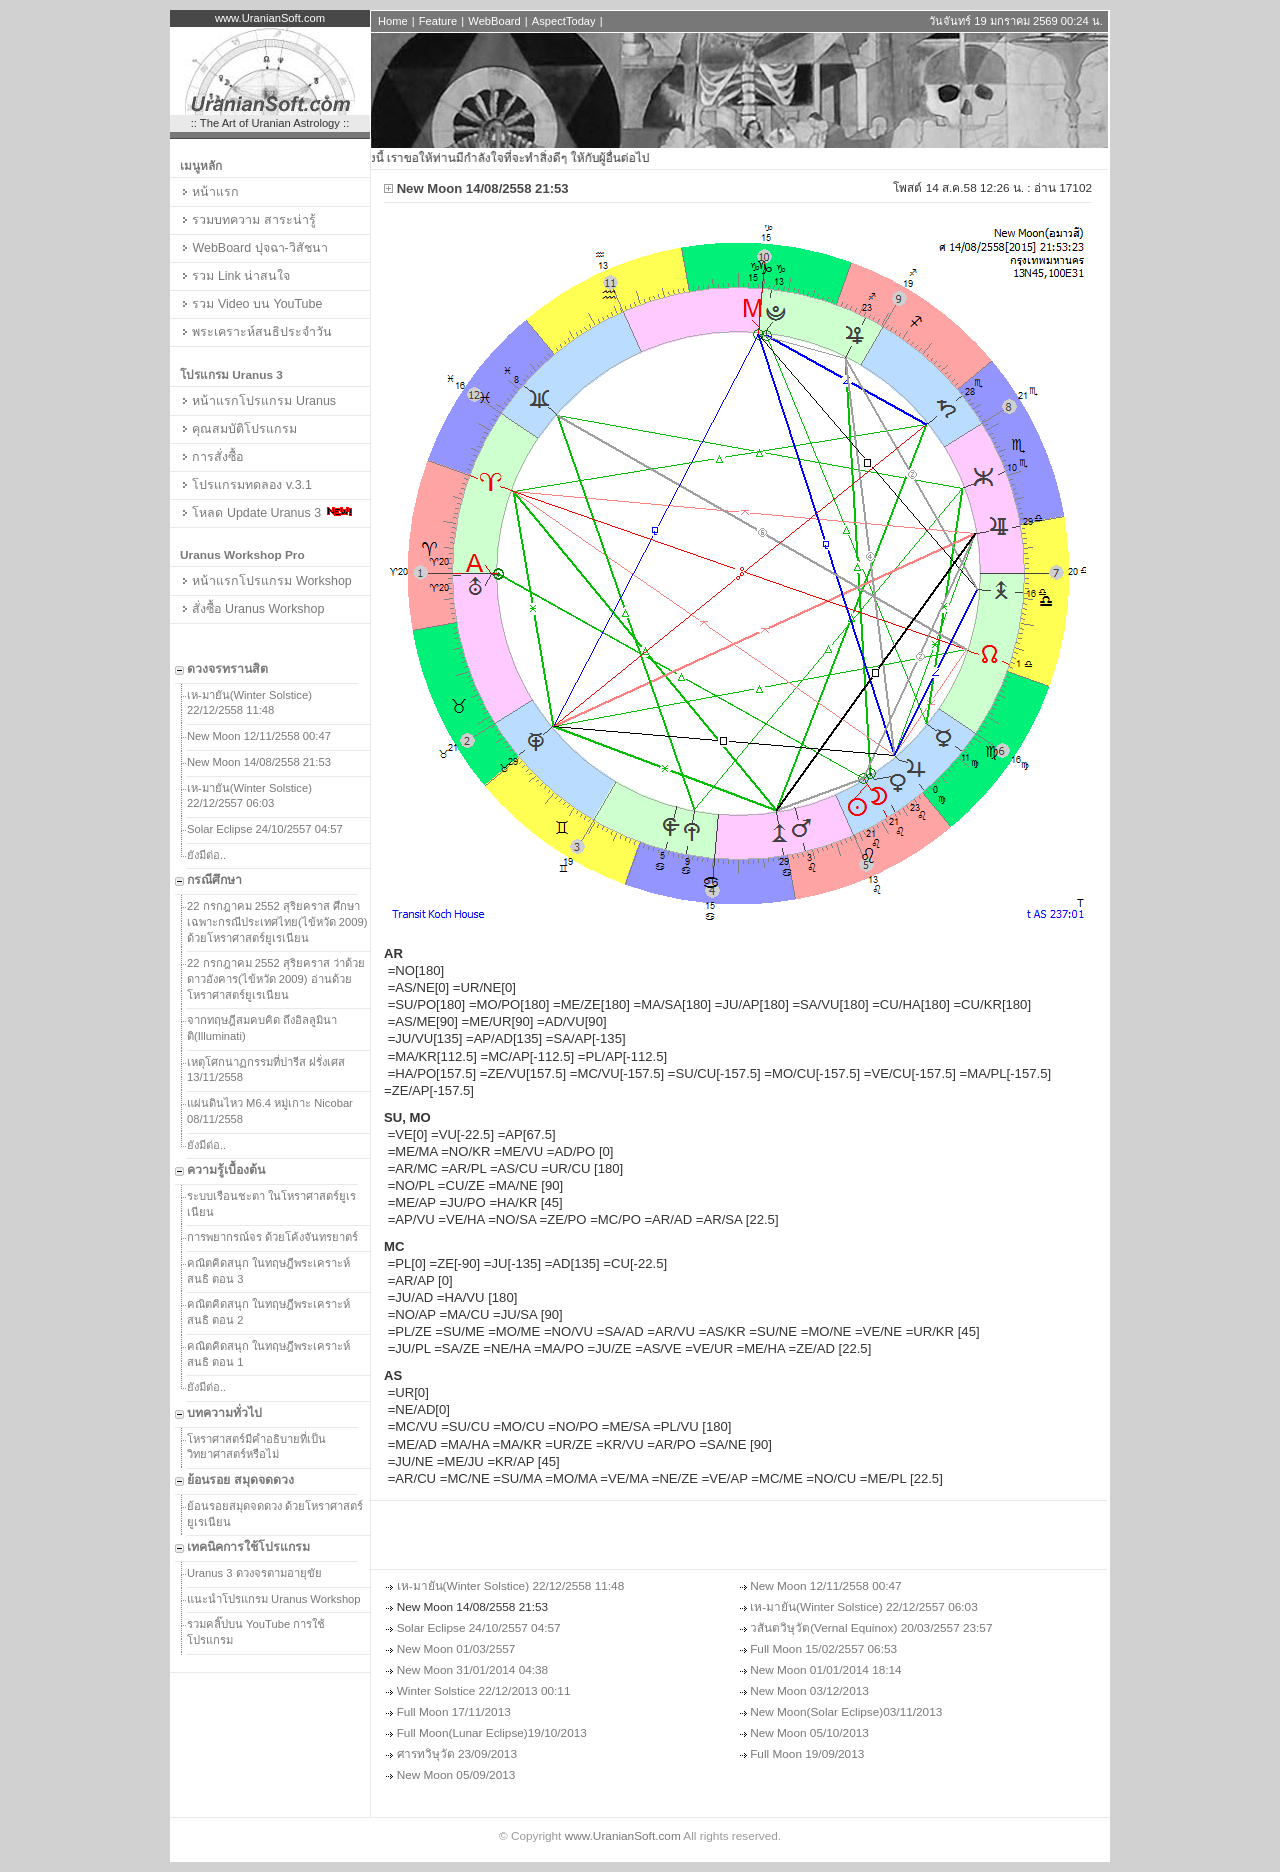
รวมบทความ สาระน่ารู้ (248, 220)
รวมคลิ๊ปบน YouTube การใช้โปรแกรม (256, 1632)
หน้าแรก (209, 192)
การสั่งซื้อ (211, 457)
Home (393, 21)
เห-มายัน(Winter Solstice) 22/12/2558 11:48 (249, 703)
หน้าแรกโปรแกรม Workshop (266, 581)
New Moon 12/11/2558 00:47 (259, 736)
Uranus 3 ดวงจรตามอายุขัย (254, 1573)
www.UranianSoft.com (623, 1836)
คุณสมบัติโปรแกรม (238, 429)
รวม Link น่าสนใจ (235, 276)
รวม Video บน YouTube (251, 304)
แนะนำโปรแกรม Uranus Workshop (274, 1599)
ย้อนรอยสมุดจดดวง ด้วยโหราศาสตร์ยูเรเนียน (275, 1514)
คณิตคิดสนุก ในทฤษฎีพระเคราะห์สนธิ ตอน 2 (268, 1312)
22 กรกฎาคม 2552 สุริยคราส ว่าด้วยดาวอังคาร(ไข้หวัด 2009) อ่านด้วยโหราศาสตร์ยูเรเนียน (276, 978)
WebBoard (494, 21)
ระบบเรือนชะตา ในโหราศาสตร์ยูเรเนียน (271, 1204)
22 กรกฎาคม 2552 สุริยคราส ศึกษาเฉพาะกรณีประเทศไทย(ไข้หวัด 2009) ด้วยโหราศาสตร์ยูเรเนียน (277, 921)
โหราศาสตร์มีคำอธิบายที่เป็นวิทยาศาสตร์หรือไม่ (256, 1447)
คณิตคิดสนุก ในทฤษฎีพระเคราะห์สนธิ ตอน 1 (268, 1354)
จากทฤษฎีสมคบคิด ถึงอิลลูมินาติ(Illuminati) (262, 1028)
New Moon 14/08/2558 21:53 (259, 762)
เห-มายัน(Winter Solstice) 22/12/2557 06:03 (249, 796)
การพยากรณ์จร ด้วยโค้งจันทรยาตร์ (272, 1237)
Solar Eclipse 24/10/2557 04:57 (265, 829)
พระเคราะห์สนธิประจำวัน (256, 332)
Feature (438, 21)
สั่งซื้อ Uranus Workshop (252, 609)
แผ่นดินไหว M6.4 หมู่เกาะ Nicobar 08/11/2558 (270, 1111)
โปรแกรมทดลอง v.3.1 (246, 485)
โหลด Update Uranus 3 (266, 513)
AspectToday (564, 21)
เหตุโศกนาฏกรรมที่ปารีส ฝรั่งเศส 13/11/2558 (266, 1070)
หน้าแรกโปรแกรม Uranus (258, 401)
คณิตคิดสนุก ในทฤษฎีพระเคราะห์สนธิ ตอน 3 (268, 1271)
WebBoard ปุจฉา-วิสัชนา (254, 248)
